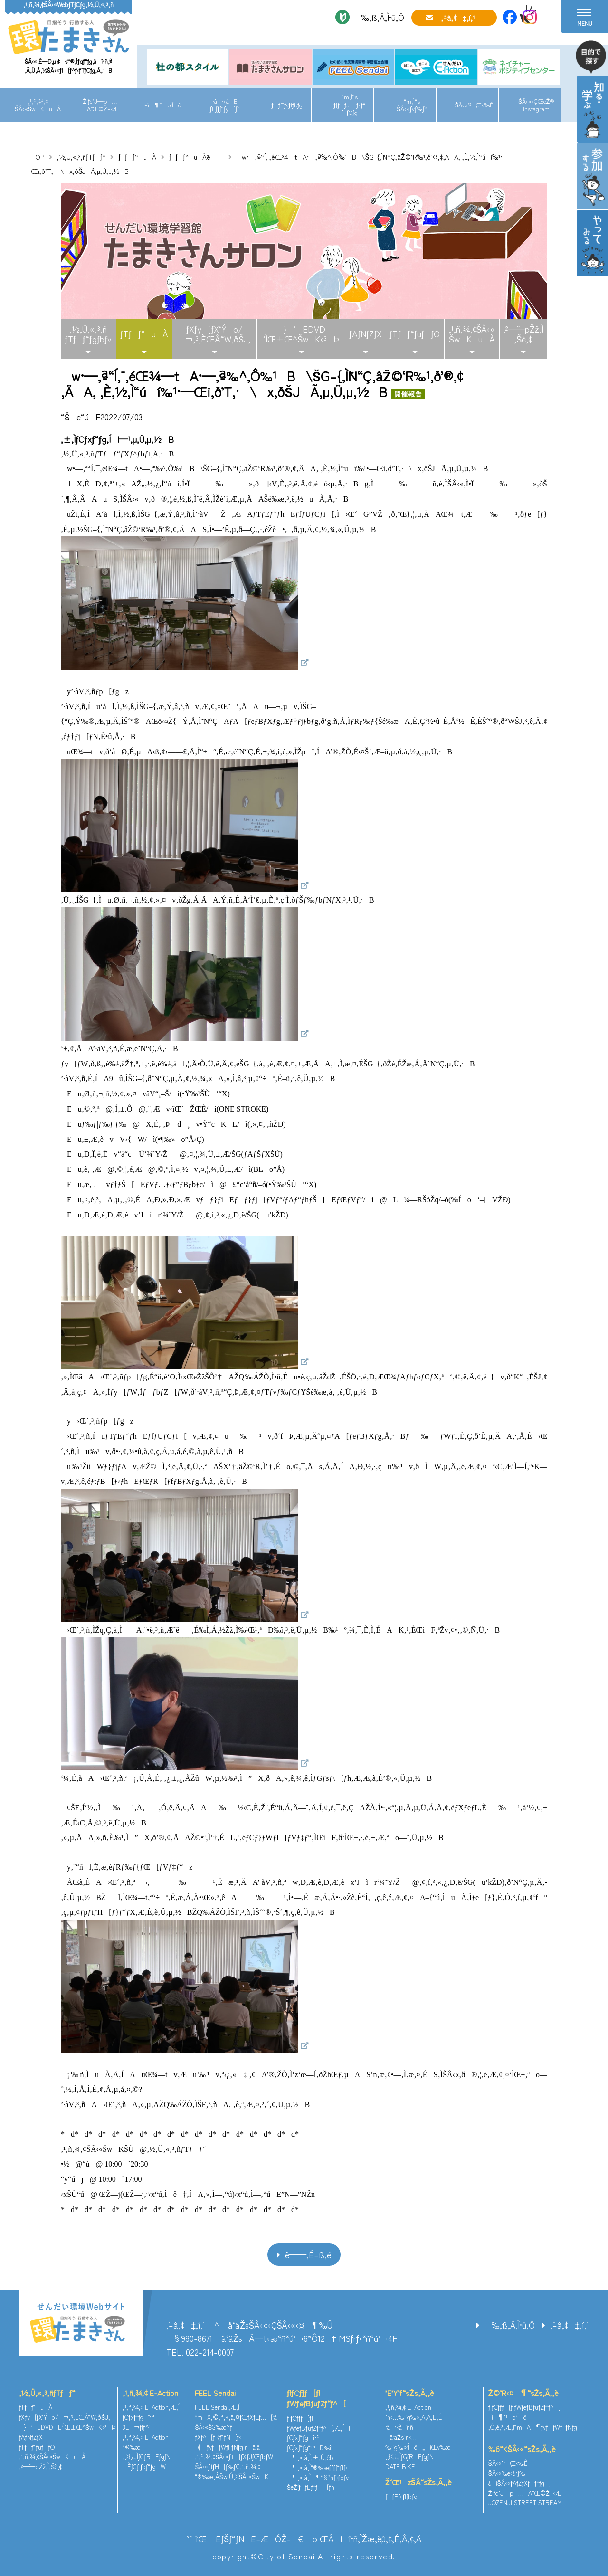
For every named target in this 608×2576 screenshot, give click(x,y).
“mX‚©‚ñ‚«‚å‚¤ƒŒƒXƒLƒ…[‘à (236, 2417)
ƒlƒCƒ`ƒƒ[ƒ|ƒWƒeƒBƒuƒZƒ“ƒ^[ (316, 2398)
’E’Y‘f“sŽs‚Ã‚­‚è (409, 2392)
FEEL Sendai (215, 2392)
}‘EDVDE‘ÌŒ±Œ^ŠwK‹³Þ (67, 2427)
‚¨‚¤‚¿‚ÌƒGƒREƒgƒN (147, 2456)
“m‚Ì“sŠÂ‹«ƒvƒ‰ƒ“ (412, 104)
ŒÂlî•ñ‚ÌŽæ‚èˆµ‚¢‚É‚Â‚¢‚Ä (370, 2538)
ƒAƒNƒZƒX (365, 333)
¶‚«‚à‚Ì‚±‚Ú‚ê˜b (310, 2457)
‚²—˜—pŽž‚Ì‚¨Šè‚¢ (523, 334)
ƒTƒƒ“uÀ (137, 157)
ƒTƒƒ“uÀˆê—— (196, 157)
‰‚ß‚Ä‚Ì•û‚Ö (379, 17)
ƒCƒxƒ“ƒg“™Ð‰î (309, 2447)
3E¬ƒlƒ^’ (137, 2427)
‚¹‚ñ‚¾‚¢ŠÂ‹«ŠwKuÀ (38, 104)
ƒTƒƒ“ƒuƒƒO (415, 333)
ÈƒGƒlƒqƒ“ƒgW (144, 2466)
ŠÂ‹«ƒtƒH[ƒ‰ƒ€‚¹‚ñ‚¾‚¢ (227, 2466)
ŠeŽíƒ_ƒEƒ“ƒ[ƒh (310, 2486)
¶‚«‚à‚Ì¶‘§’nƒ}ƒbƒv (318, 2477)
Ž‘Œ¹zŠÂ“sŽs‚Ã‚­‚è (418, 2482)
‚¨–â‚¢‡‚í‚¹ (458, 17)
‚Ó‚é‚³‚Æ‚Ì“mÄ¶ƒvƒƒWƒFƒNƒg (533, 2427)
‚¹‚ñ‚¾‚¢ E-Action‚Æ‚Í (151, 2407)
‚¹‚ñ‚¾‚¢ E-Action (150, 2392)
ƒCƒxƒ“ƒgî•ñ (139, 2417)
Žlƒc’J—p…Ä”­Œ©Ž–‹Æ (100, 104)
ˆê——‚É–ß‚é (308, 2254)
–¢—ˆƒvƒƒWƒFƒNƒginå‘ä (227, 2447)
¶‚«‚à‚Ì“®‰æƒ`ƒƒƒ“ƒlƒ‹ (317, 2467)
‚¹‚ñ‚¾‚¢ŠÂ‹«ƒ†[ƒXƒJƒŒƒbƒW (234, 2456)
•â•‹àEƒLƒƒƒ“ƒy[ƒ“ (225, 104)
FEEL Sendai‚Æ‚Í (217, 2407)
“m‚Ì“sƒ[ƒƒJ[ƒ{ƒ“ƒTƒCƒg (349, 104)
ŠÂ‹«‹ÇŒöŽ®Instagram (536, 104)
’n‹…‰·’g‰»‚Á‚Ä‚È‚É (413, 2417)
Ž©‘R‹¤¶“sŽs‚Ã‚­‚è (523, 2392)
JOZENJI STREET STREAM (525, 2502)
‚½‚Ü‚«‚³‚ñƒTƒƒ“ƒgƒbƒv (88, 334)
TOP (37, 157)
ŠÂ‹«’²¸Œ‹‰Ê (474, 104)
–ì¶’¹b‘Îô (162, 104)
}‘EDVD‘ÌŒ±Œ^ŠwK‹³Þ (301, 334)
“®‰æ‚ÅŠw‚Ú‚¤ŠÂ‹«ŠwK (231, 2476)
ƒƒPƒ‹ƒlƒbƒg (287, 104)
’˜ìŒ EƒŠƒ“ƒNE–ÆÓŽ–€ (245, 2538)
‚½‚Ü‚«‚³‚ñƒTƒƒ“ (81, 157)
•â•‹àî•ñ (399, 2427)
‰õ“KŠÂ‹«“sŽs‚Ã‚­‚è (522, 2448)
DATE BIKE (400, 2466)
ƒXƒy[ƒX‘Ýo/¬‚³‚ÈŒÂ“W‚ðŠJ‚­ (214, 334)
